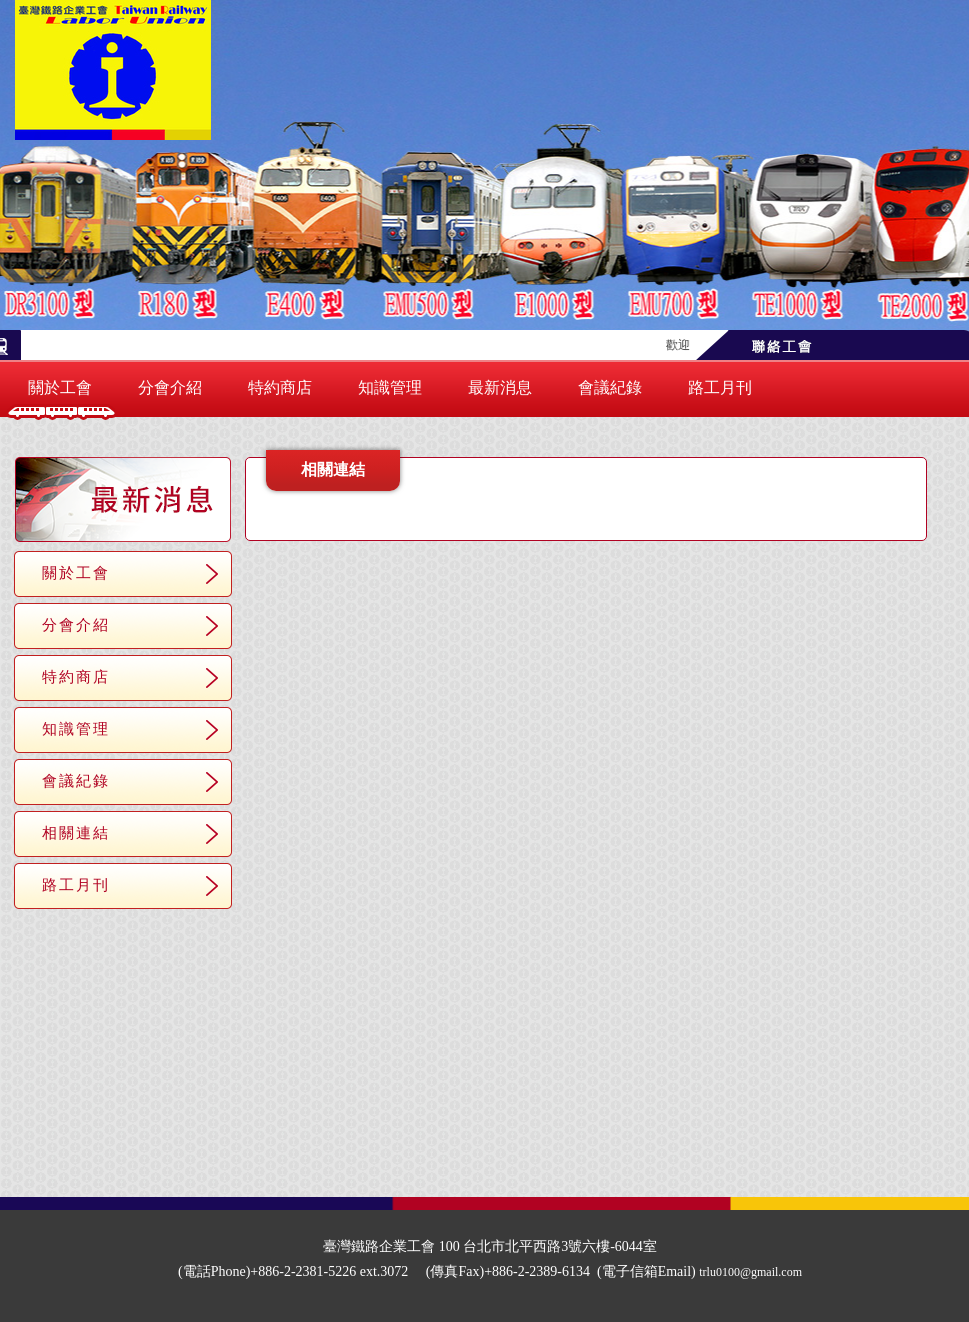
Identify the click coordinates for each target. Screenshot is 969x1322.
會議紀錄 (610, 387)
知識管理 (390, 387)
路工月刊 (720, 387)
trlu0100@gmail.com (750, 1272)
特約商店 (280, 387)
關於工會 (60, 387)
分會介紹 (170, 387)
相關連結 (76, 832)
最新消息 (500, 387)
